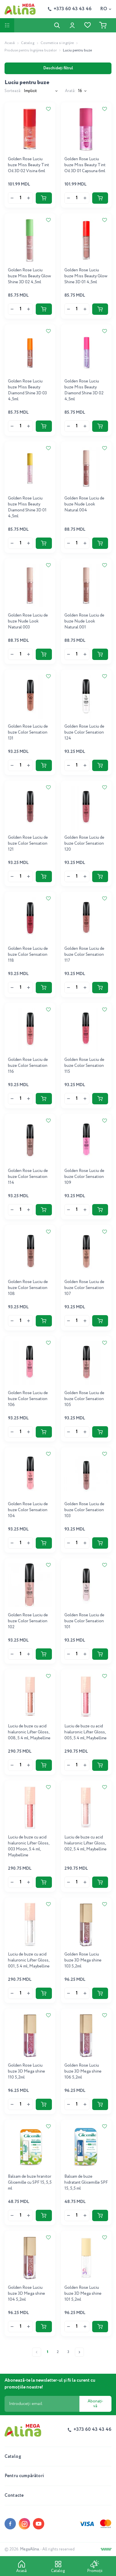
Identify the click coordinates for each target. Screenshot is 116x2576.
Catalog (27, 43)
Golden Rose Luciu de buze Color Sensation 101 (84, 1621)
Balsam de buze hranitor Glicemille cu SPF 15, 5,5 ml (30, 2182)
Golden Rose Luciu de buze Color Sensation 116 (28, 1066)
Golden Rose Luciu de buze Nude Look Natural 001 (84, 621)
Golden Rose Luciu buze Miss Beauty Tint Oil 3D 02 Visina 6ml (28, 165)
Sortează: (13, 91)
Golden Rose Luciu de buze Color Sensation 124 (84, 732)
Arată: (70, 91)
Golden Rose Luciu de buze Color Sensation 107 (84, 1288)
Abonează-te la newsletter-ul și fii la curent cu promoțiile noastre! (50, 2383)
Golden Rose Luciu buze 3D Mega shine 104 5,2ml (26, 2294)
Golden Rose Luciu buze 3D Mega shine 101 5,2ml (83, 2294)
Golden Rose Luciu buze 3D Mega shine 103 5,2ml (83, 1960)
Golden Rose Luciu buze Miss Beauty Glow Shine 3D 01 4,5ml (85, 276)
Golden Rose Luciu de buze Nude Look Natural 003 (28, 621)
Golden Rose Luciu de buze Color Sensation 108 (28, 1288)
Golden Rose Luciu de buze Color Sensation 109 (84, 1177)
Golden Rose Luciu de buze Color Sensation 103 (84, 1510)
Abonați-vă (95, 2403)
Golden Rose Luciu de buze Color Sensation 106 (28, 1399)
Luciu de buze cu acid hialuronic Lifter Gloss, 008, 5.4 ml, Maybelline (29, 1732)
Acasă (10, 43)
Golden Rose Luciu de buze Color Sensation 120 (84, 843)
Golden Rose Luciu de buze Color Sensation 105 (84, 1399)
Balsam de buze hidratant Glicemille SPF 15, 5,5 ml (86, 2182)
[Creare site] (106, 2549)
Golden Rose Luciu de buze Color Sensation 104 (28, 1510)
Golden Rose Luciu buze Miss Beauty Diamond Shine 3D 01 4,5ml (27, 507)
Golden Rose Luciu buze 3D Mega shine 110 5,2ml (26, 2071)
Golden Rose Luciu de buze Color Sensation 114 (28, 1177)
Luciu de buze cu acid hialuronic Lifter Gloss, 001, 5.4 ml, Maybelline (29, 1960)
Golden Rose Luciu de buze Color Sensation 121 (28, 843)
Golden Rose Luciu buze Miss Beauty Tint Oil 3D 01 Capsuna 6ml (85, 165)
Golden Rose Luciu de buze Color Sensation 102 (28, 1621)
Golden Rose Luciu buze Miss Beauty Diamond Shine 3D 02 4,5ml (84, 390)
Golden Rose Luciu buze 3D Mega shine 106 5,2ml (83, 2071)
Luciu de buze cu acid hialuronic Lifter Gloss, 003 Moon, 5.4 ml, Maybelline (28, 1846)
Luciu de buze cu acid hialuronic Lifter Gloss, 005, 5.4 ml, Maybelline (85, 1732)
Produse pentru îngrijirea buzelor (31, 50)
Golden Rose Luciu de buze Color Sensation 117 (84, 955)
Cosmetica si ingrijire (57, 43)
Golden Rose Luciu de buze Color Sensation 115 (84, 1066)
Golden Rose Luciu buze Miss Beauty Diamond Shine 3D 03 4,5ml (27, 390)
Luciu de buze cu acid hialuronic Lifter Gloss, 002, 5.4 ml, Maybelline (85, 1843)
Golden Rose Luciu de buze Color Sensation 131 (28, 732)
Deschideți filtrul (58, 68)
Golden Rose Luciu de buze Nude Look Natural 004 (84, 504)
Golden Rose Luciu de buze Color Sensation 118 (28, 955)
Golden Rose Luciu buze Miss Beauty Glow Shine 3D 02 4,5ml (29, 276)
